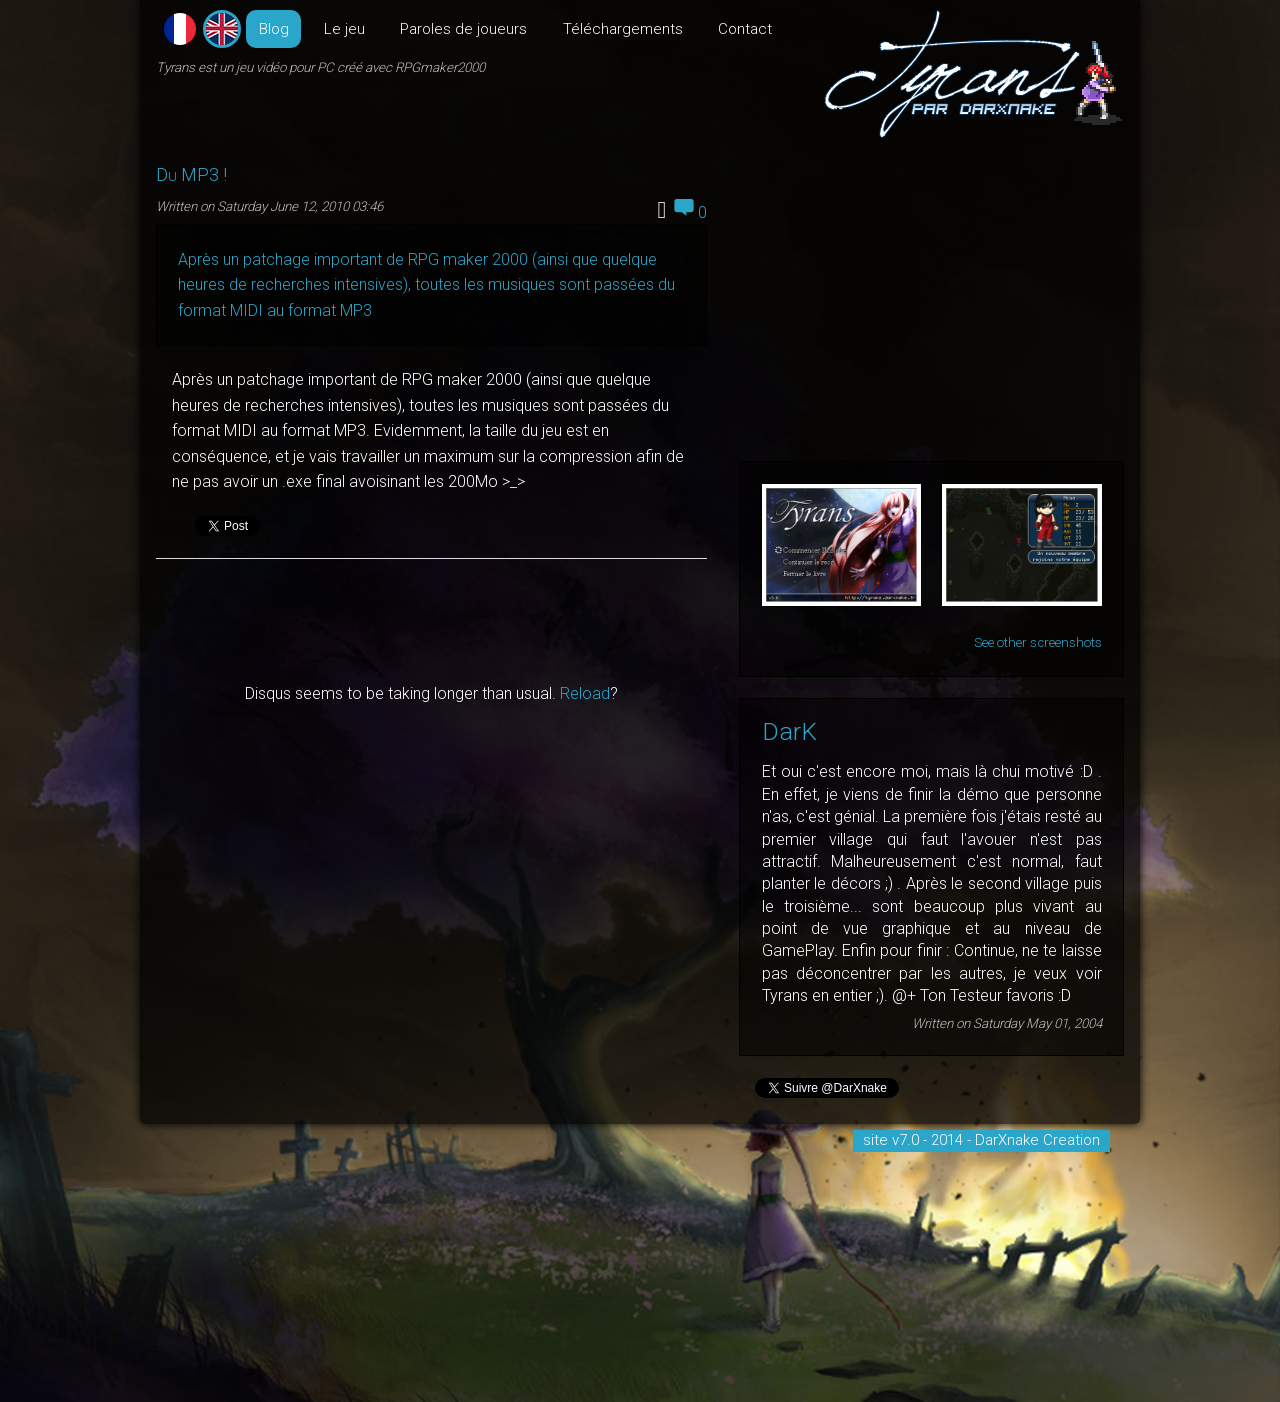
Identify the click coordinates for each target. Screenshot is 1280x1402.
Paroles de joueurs (463, 29)
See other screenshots (1038, 642)
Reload (585, 693)
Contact (745, 29)
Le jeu (344, 29)
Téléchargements (623, 29)
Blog (274, 29)
